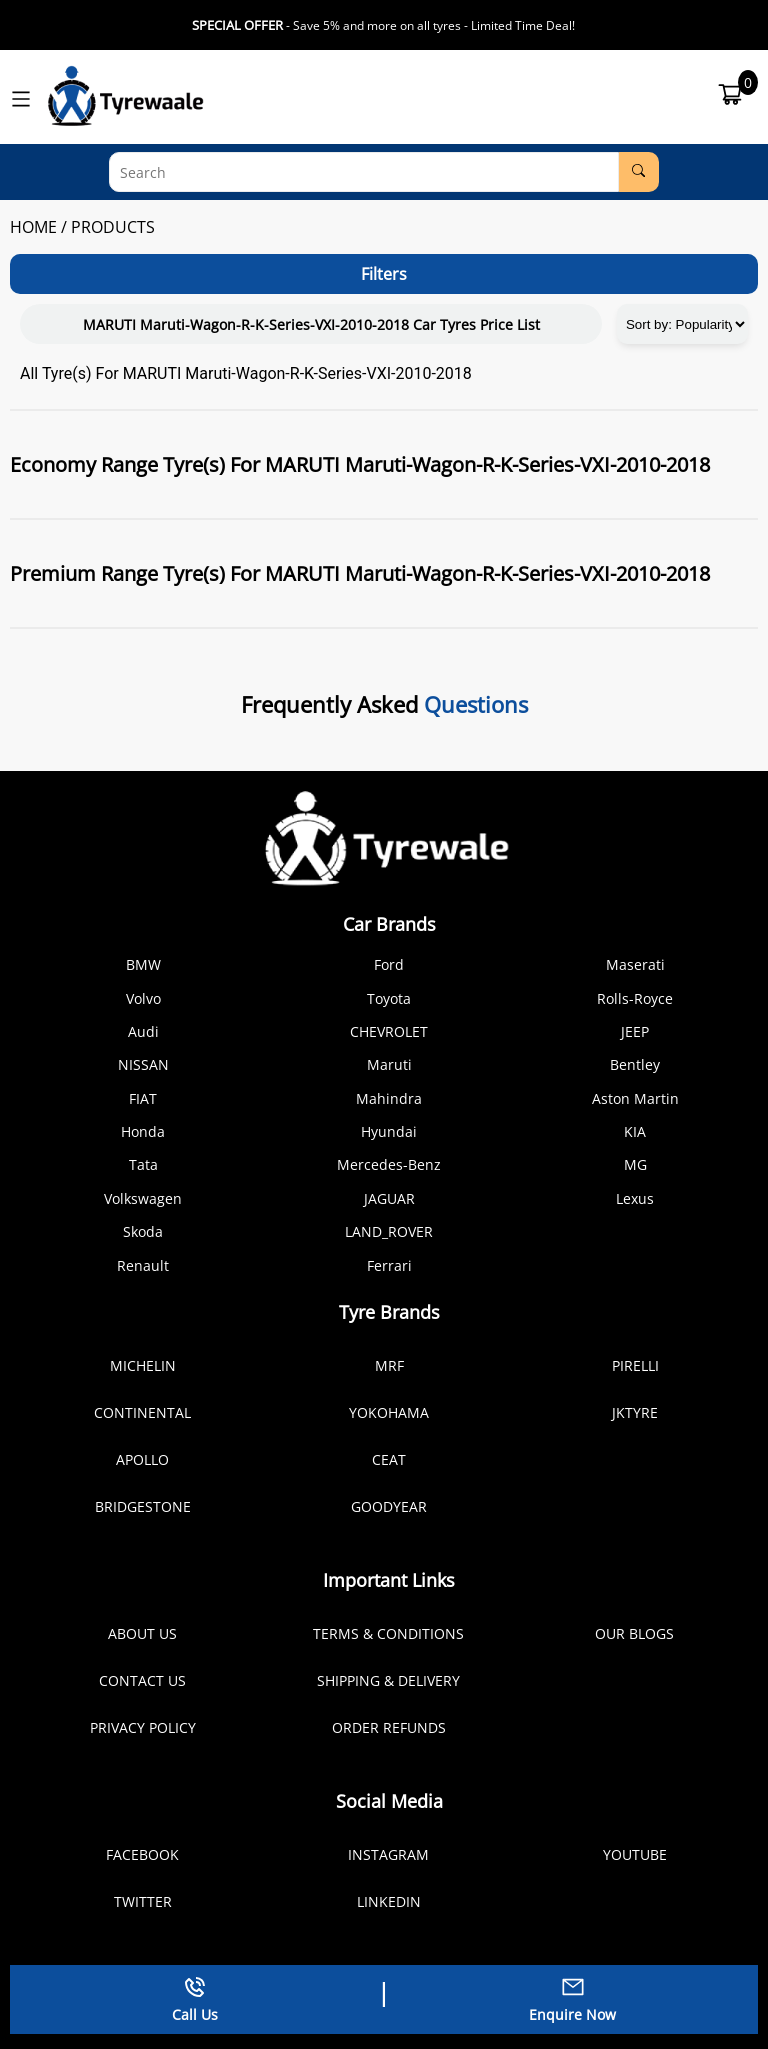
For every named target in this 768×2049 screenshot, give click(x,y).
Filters (384, 274)
